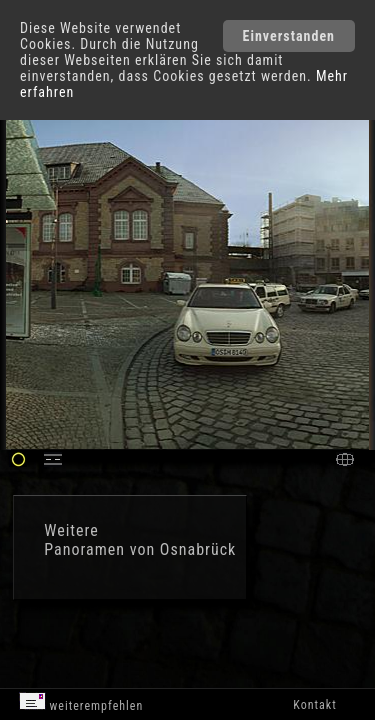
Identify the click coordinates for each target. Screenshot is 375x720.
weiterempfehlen (81, 702)
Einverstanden (289, 36)
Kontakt (314, 705)
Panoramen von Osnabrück (140, 549)
